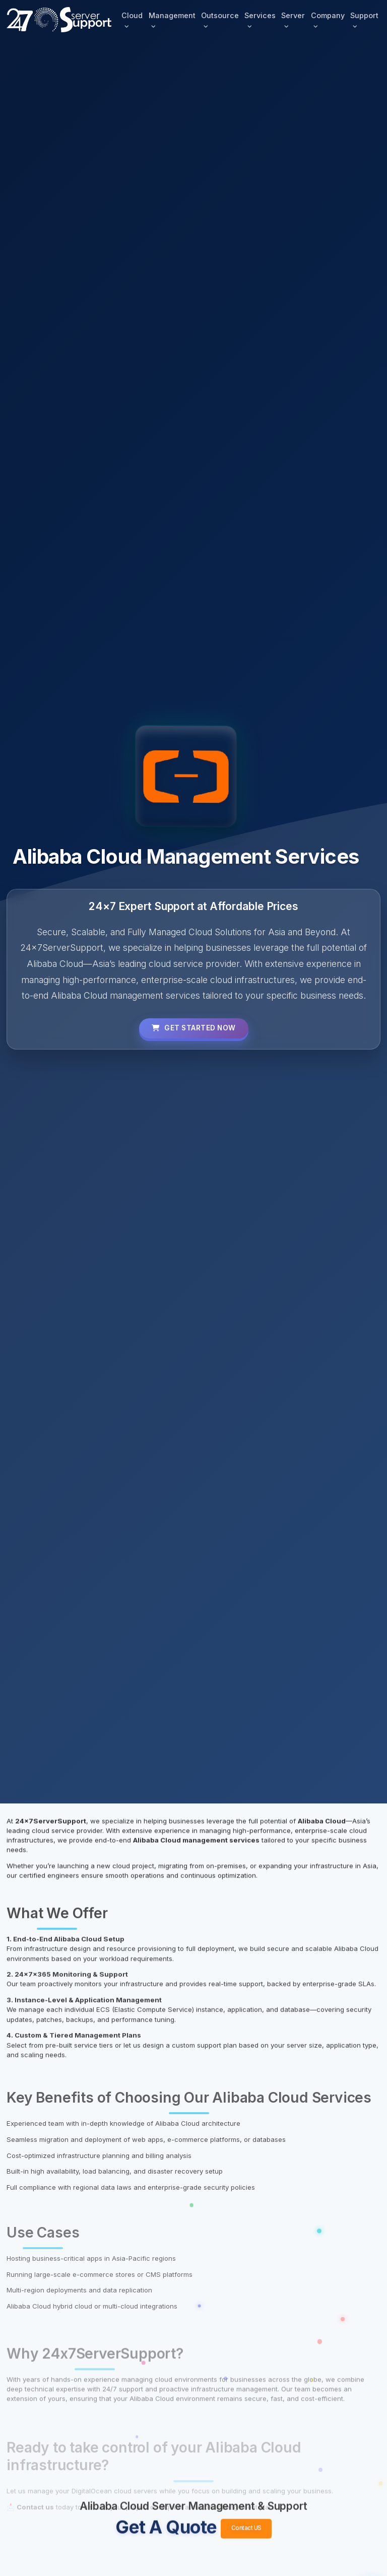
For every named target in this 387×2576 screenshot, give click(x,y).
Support (364, 15)
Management (171, 15)
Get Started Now (193, 1027)
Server (293, 15)
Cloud (132, 15)
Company (327, 15)
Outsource (219, 15)
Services (260, 15)
